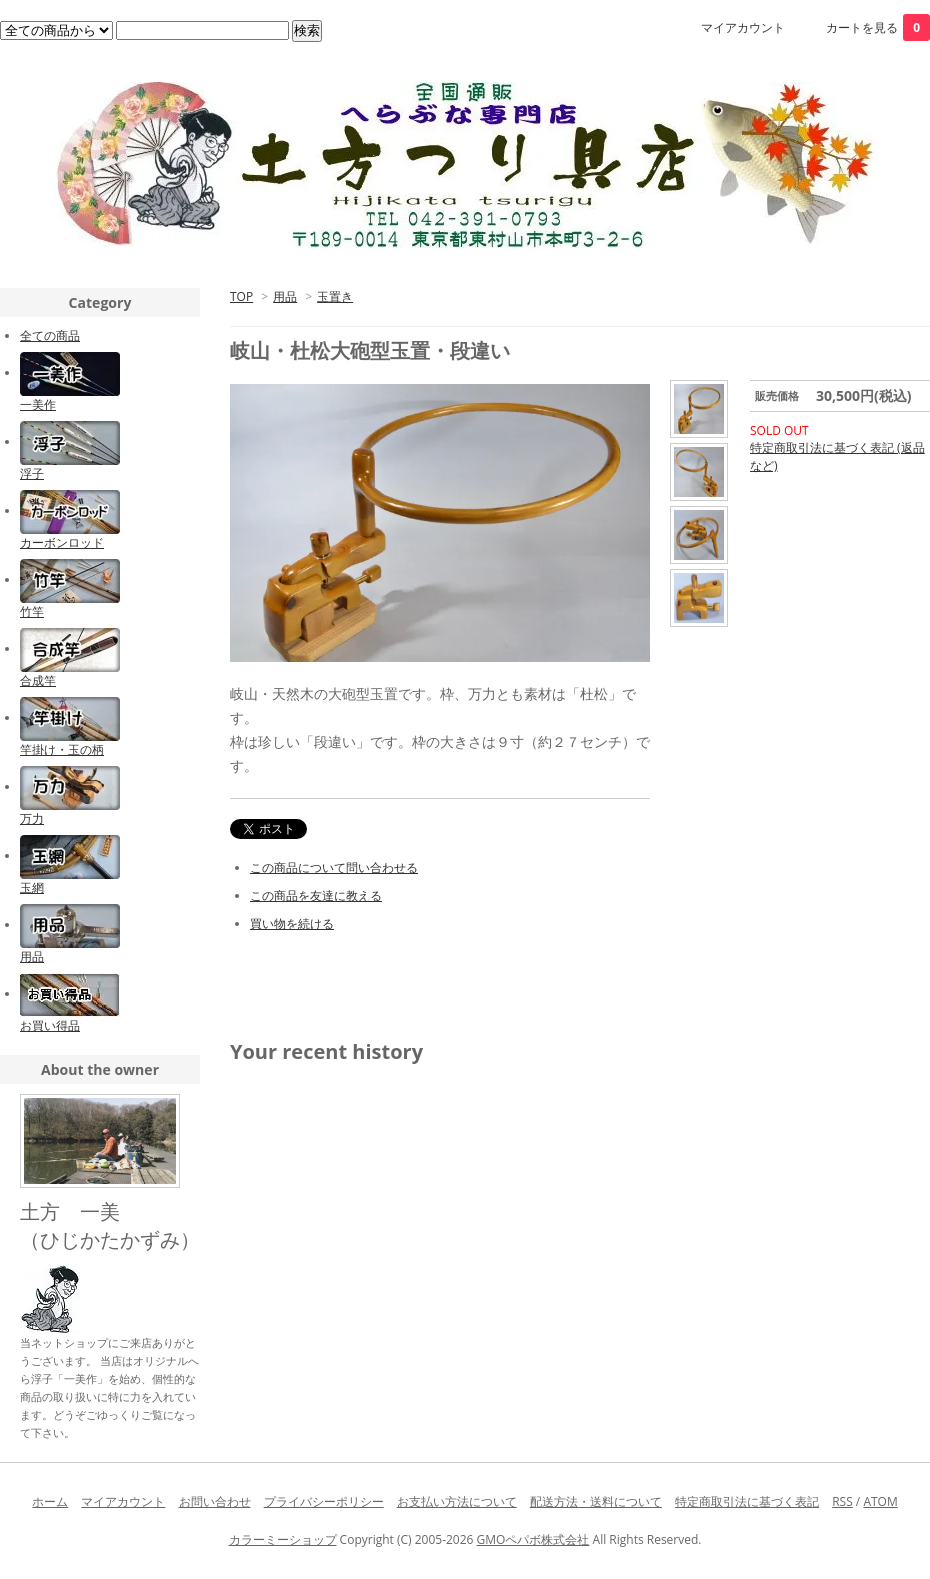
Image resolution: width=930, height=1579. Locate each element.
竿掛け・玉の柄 (62, 749)
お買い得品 (50, 1025)
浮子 (32, 473)
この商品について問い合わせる (334, 867)
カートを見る (878, 27)
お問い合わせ (215, 1501)
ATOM (880, 1501)
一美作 (38, 404)
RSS (842, 1501)
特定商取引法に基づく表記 (747, 1501)
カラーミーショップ (283, 1539)
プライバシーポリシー (324, 1501)
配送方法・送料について (596, 1501)
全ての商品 (50, 335)
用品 (285, 296)
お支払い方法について (457, 1501)
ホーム (50, 1501)
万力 (32, 818)
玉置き (335, 296)
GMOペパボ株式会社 (533, 1539)
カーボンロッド (62, 542)
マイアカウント (743, 27)
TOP (241, 296)
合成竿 (38, 680)
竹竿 (32, 611)
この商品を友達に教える (316, 895)
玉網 (32, 887)
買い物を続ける (292, 923)
